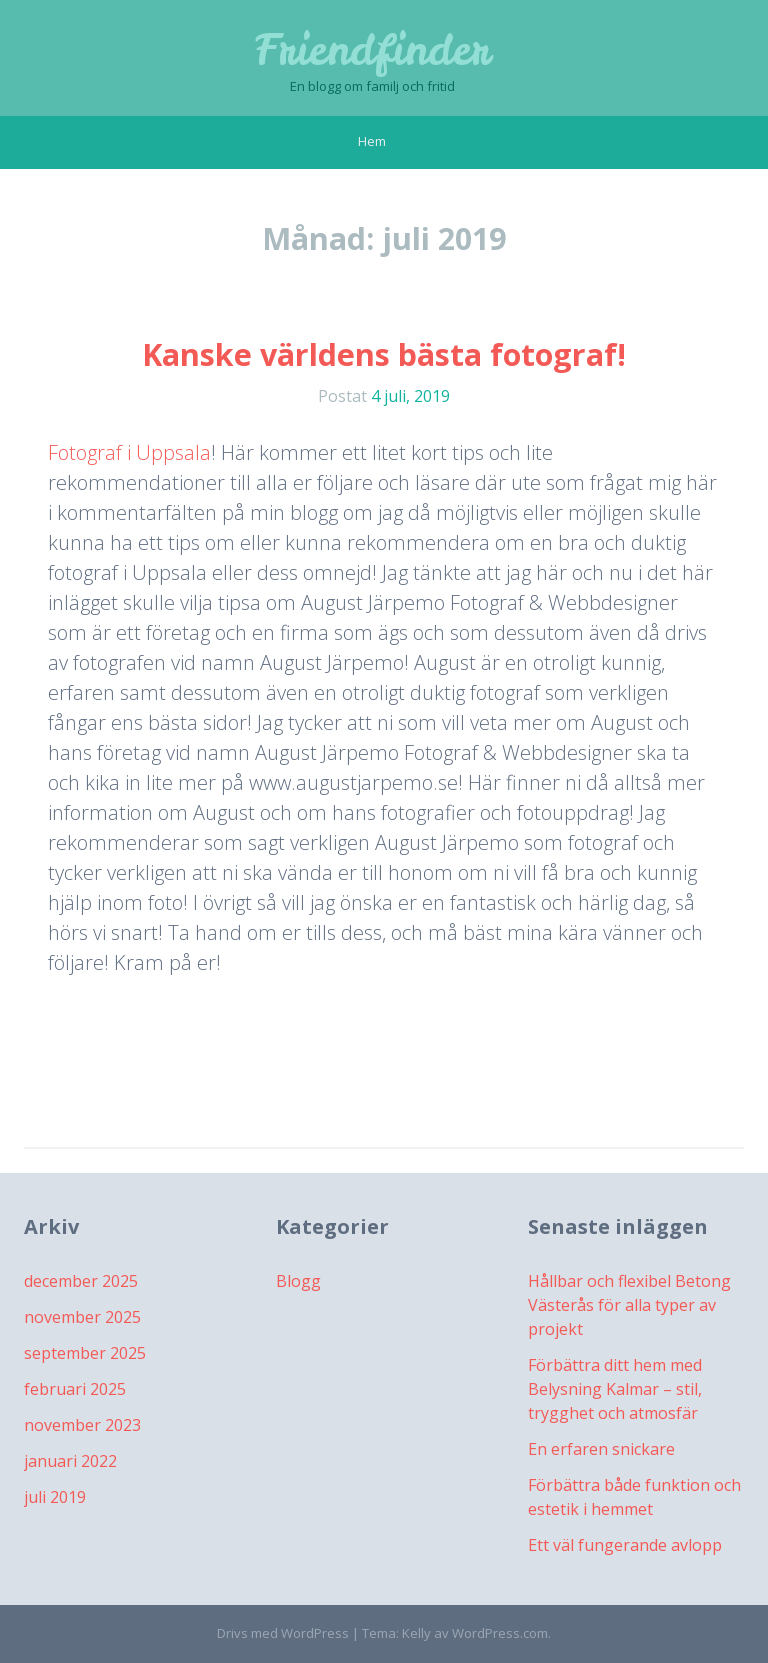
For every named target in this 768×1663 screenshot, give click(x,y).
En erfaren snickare (601, 1449)
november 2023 (82, 1425)
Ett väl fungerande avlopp (625, 1545)
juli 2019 (55, 1497)
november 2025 (82, 1317)
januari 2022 (70, 1461)
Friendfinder (372, 50)
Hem (372, 141)
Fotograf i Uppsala (129, 452)
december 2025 (81, 1281)
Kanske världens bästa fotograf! (384, 354)
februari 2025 (75, 1389)
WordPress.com (500, 1633)
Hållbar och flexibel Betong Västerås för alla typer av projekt (629, 1305)
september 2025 (85, 1353)
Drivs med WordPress (283, 1633)
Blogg (298, 1281)
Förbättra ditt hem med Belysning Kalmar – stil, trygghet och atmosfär (615, 1389)
